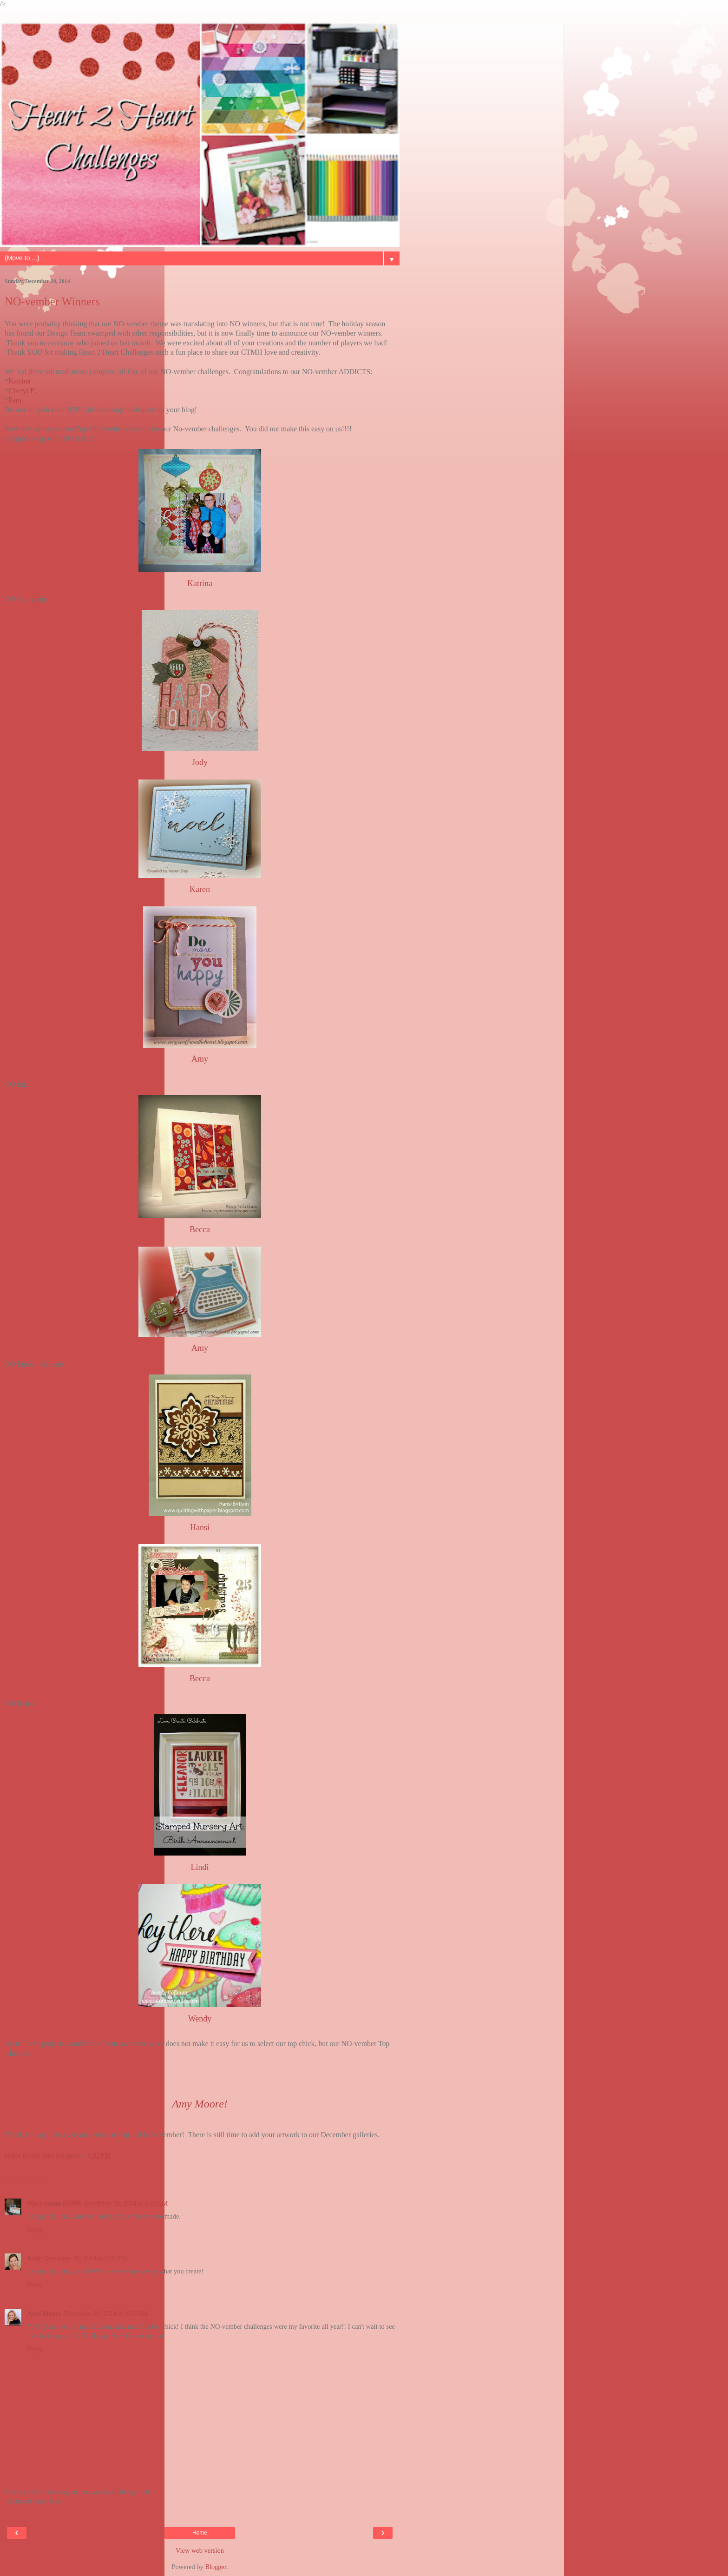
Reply (35, 2229)
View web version (200, 2550)
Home (199, 2533)
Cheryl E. (22, 391)
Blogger (215, 2566)
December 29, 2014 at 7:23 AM (126, 2203)
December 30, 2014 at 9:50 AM (106, 2313)
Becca (200, 1229)
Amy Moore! (200, 2104)
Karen (200, 889)
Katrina (19, 381)
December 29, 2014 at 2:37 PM (85, 2258)
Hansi (200, 1527)
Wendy (200, 2018)
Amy (199, 1058)
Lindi (200, 1867)
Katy (34, 2258)
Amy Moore (44, 2313)
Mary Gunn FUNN (54, 2203)
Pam (14, 400)
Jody (200, 762)
